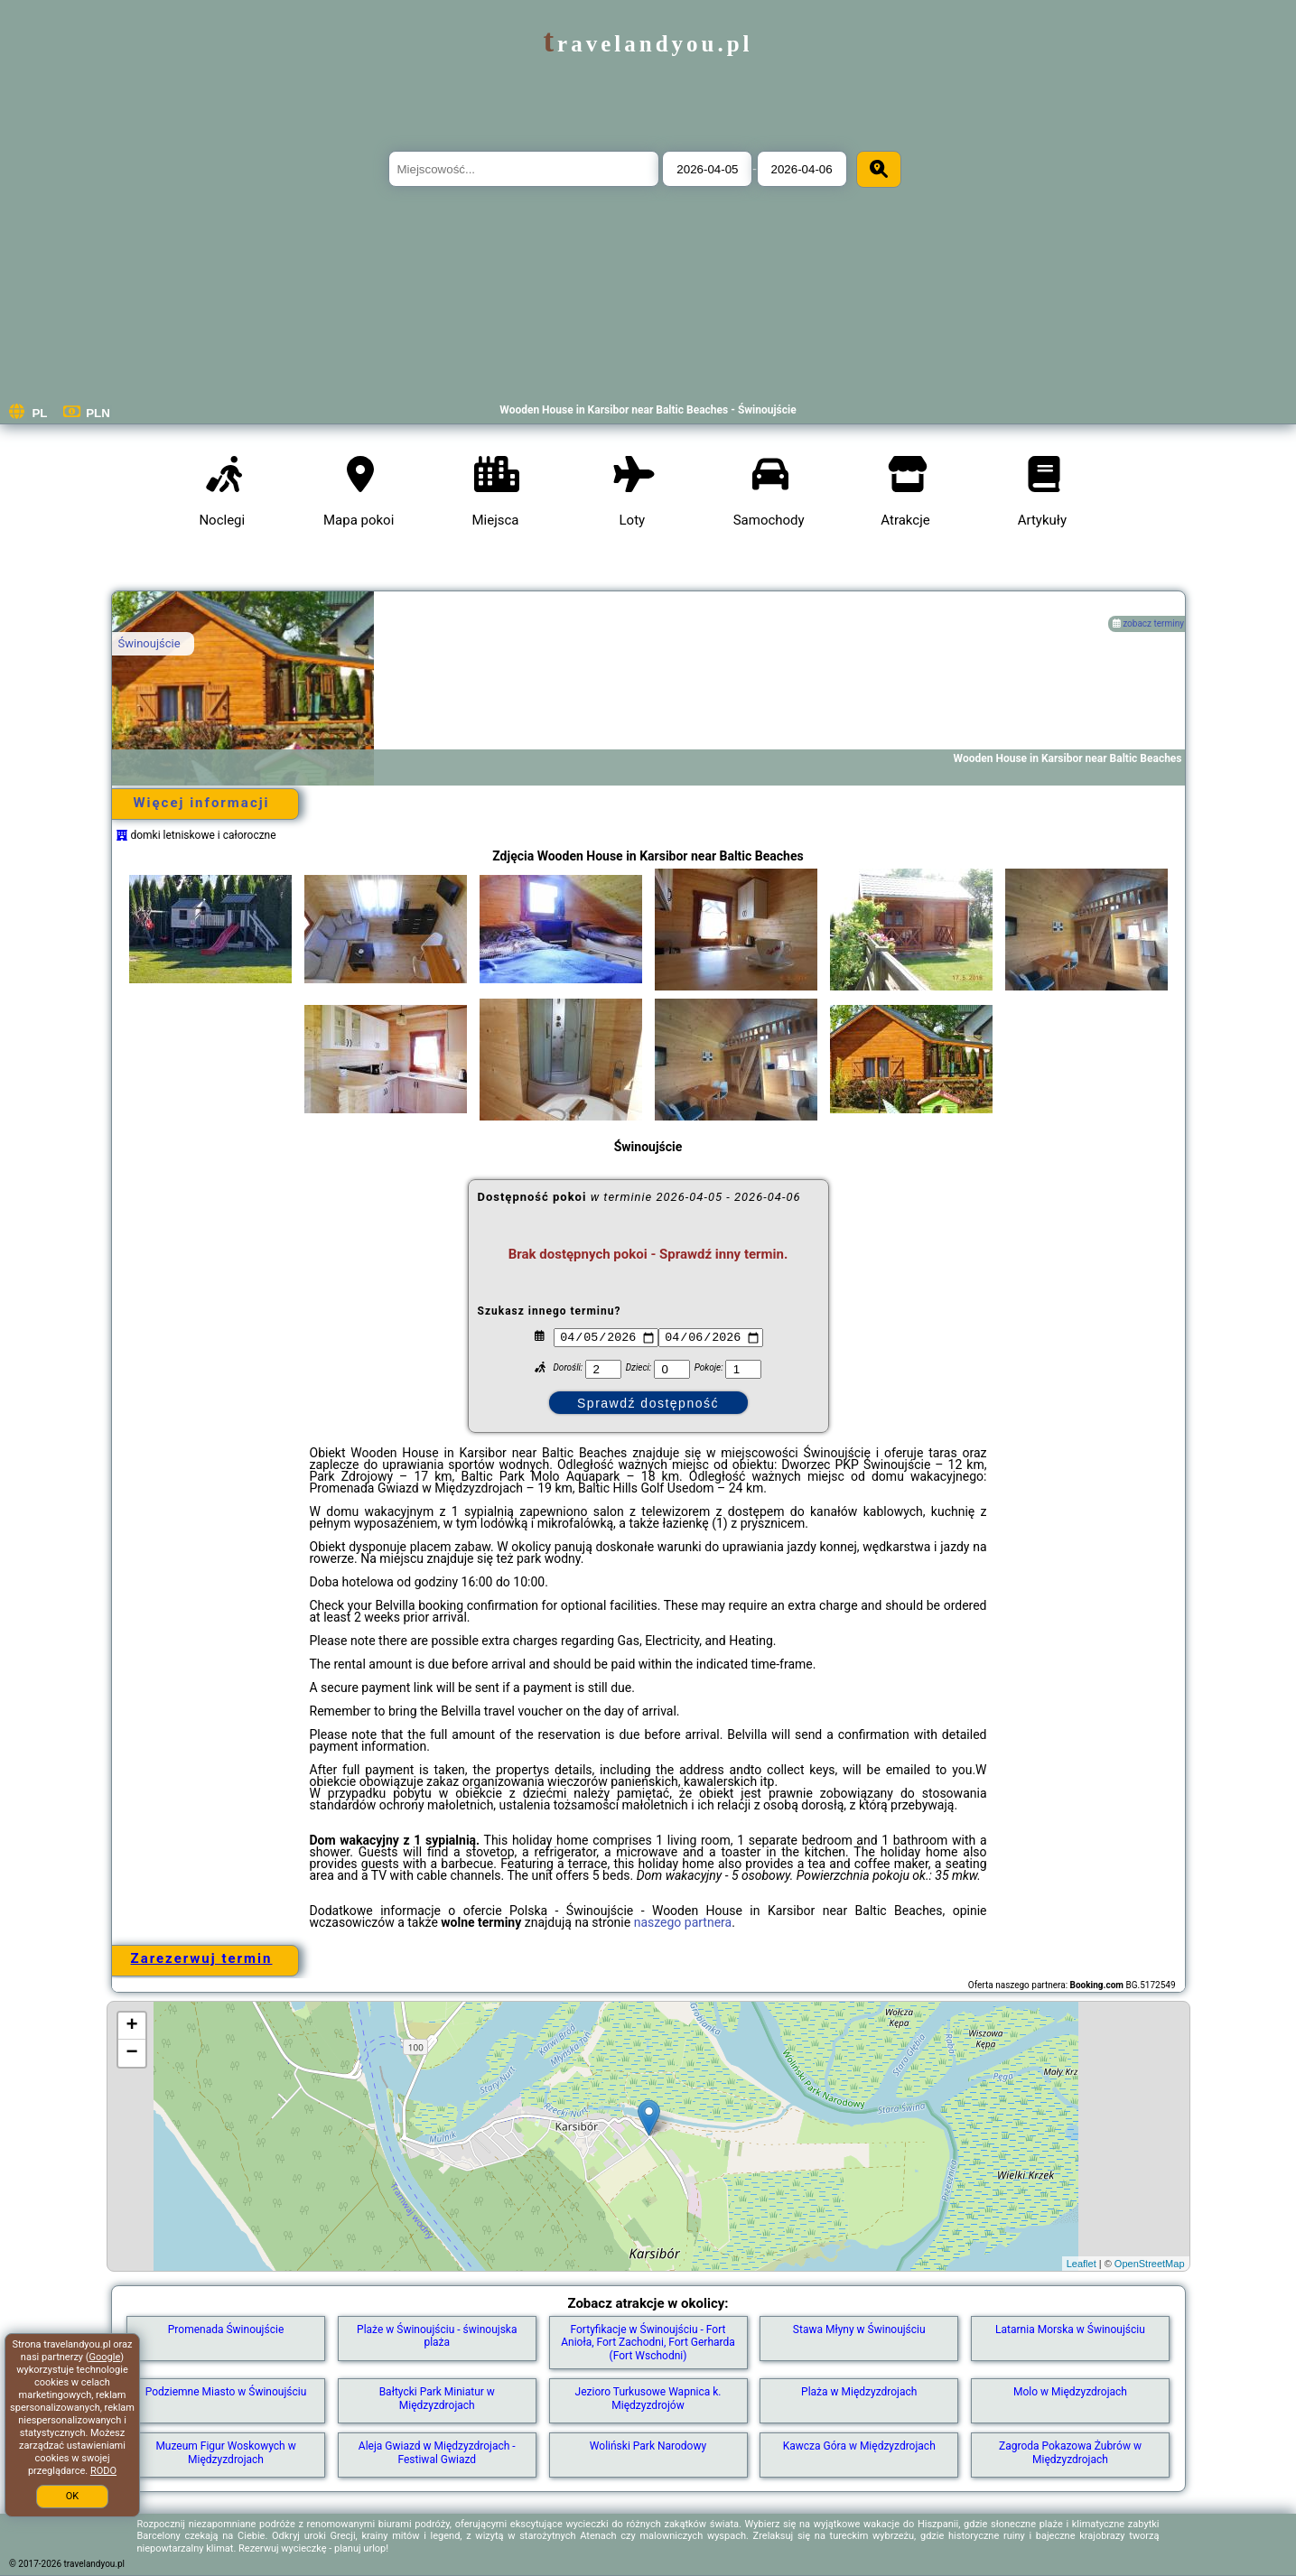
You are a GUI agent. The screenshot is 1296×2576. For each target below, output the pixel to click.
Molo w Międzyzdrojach (1070, 2391)
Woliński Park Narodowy (648, 2446)
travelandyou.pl (647, 44)
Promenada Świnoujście (226, 2329)
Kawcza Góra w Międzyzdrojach (859, 2446)
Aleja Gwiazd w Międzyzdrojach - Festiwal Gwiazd (437, 2452)
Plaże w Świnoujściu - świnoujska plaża (437, 2335)
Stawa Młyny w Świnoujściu (859, 2329)
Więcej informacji (201, 803)
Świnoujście (149, 643)
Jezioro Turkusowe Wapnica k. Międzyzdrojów (648, 2398)
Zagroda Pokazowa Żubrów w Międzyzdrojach (1070, 2452)
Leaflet (1081, 2263)
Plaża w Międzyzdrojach (859, 2391)
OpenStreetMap (1149, 2263)
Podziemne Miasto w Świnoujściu (226, 2391)
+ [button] (131, 2026)
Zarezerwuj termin (202, 1958)
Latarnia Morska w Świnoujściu (1070, 2329)
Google (105, 2357)
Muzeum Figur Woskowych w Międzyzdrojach (225, 2452)
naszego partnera (683, 1922)
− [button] (131, 2053)
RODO (103, 2471)
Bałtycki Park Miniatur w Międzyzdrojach (437, 2398)
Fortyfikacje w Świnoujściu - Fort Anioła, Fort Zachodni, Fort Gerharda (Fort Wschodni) (648, 2342)
